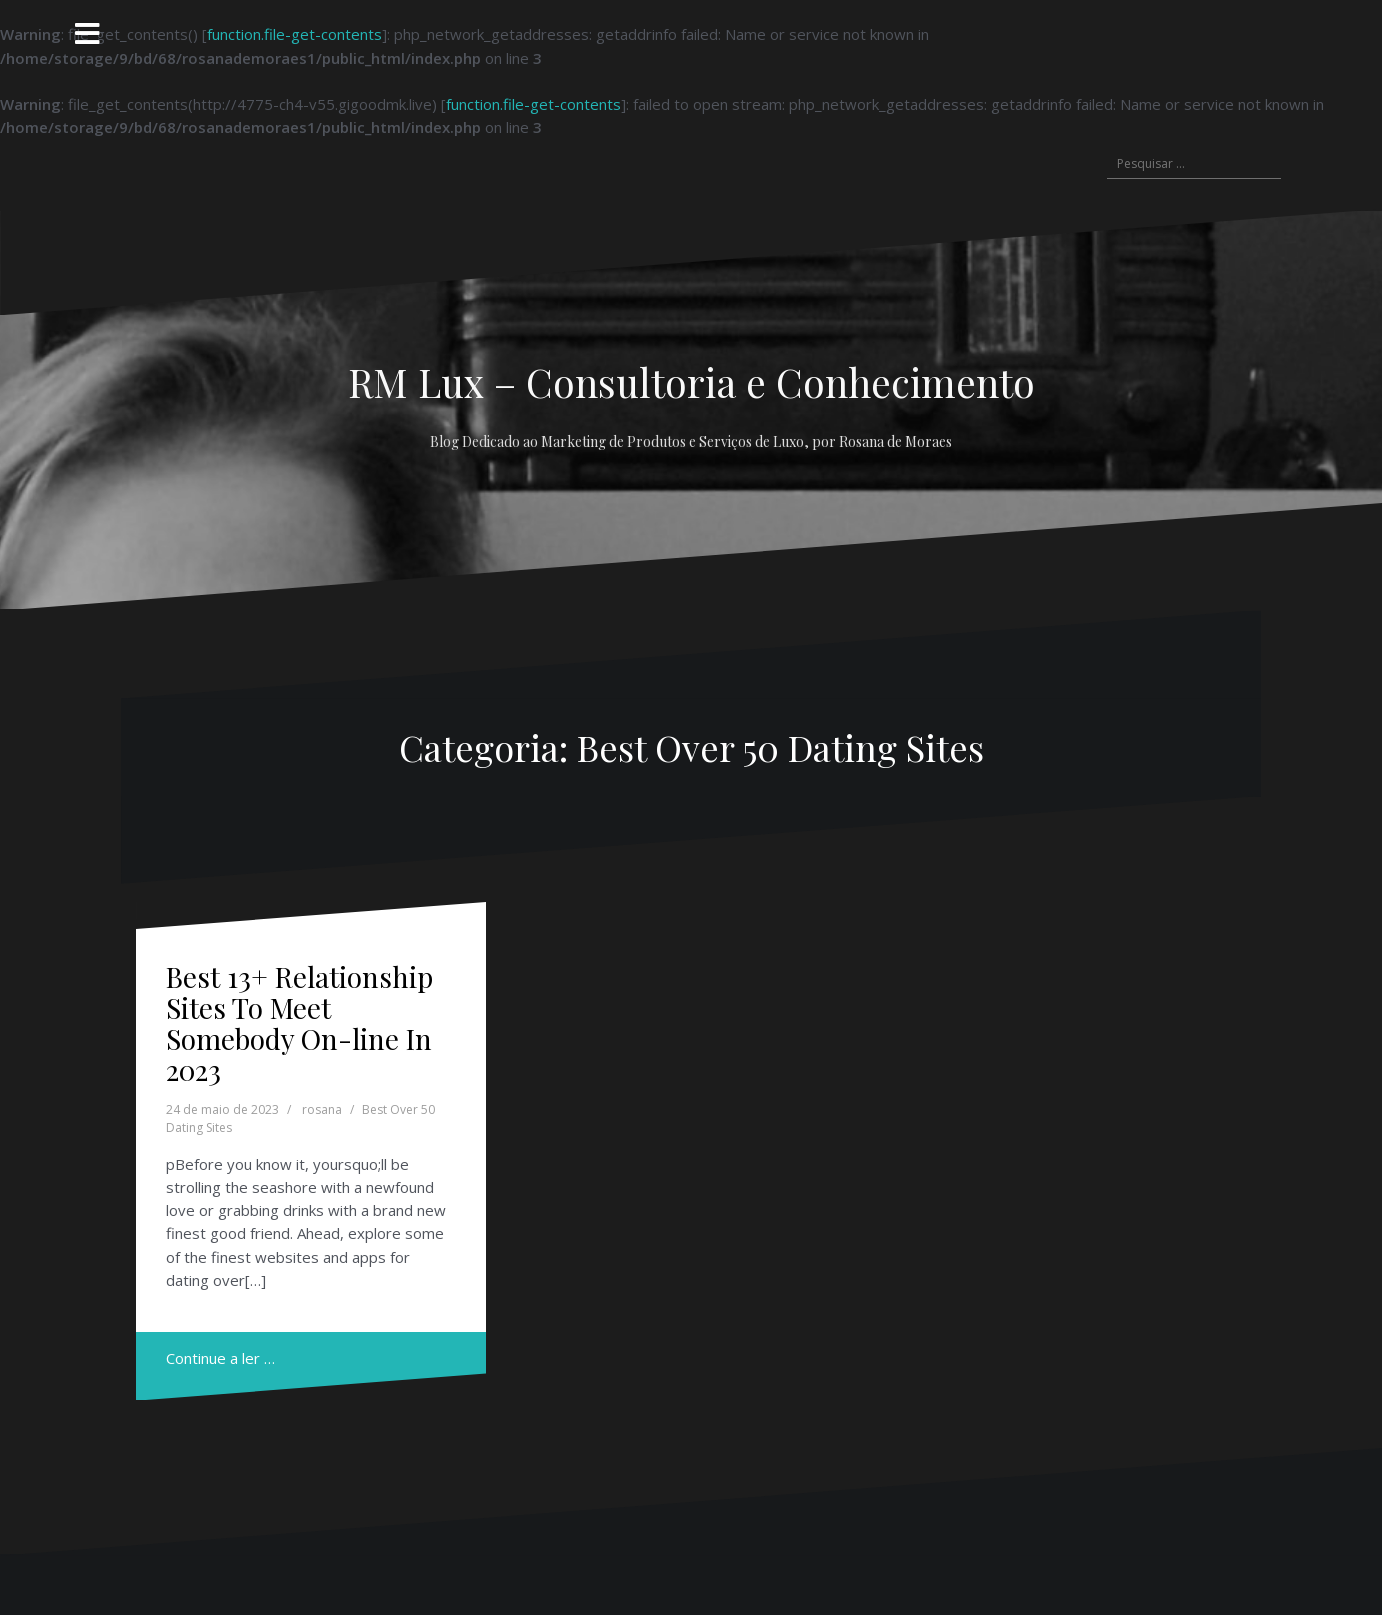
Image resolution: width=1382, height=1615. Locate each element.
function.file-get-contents (294, 34)
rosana (322, 1109)
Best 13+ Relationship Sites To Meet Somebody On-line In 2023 (299, 1022)
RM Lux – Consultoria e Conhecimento (691, 382)
